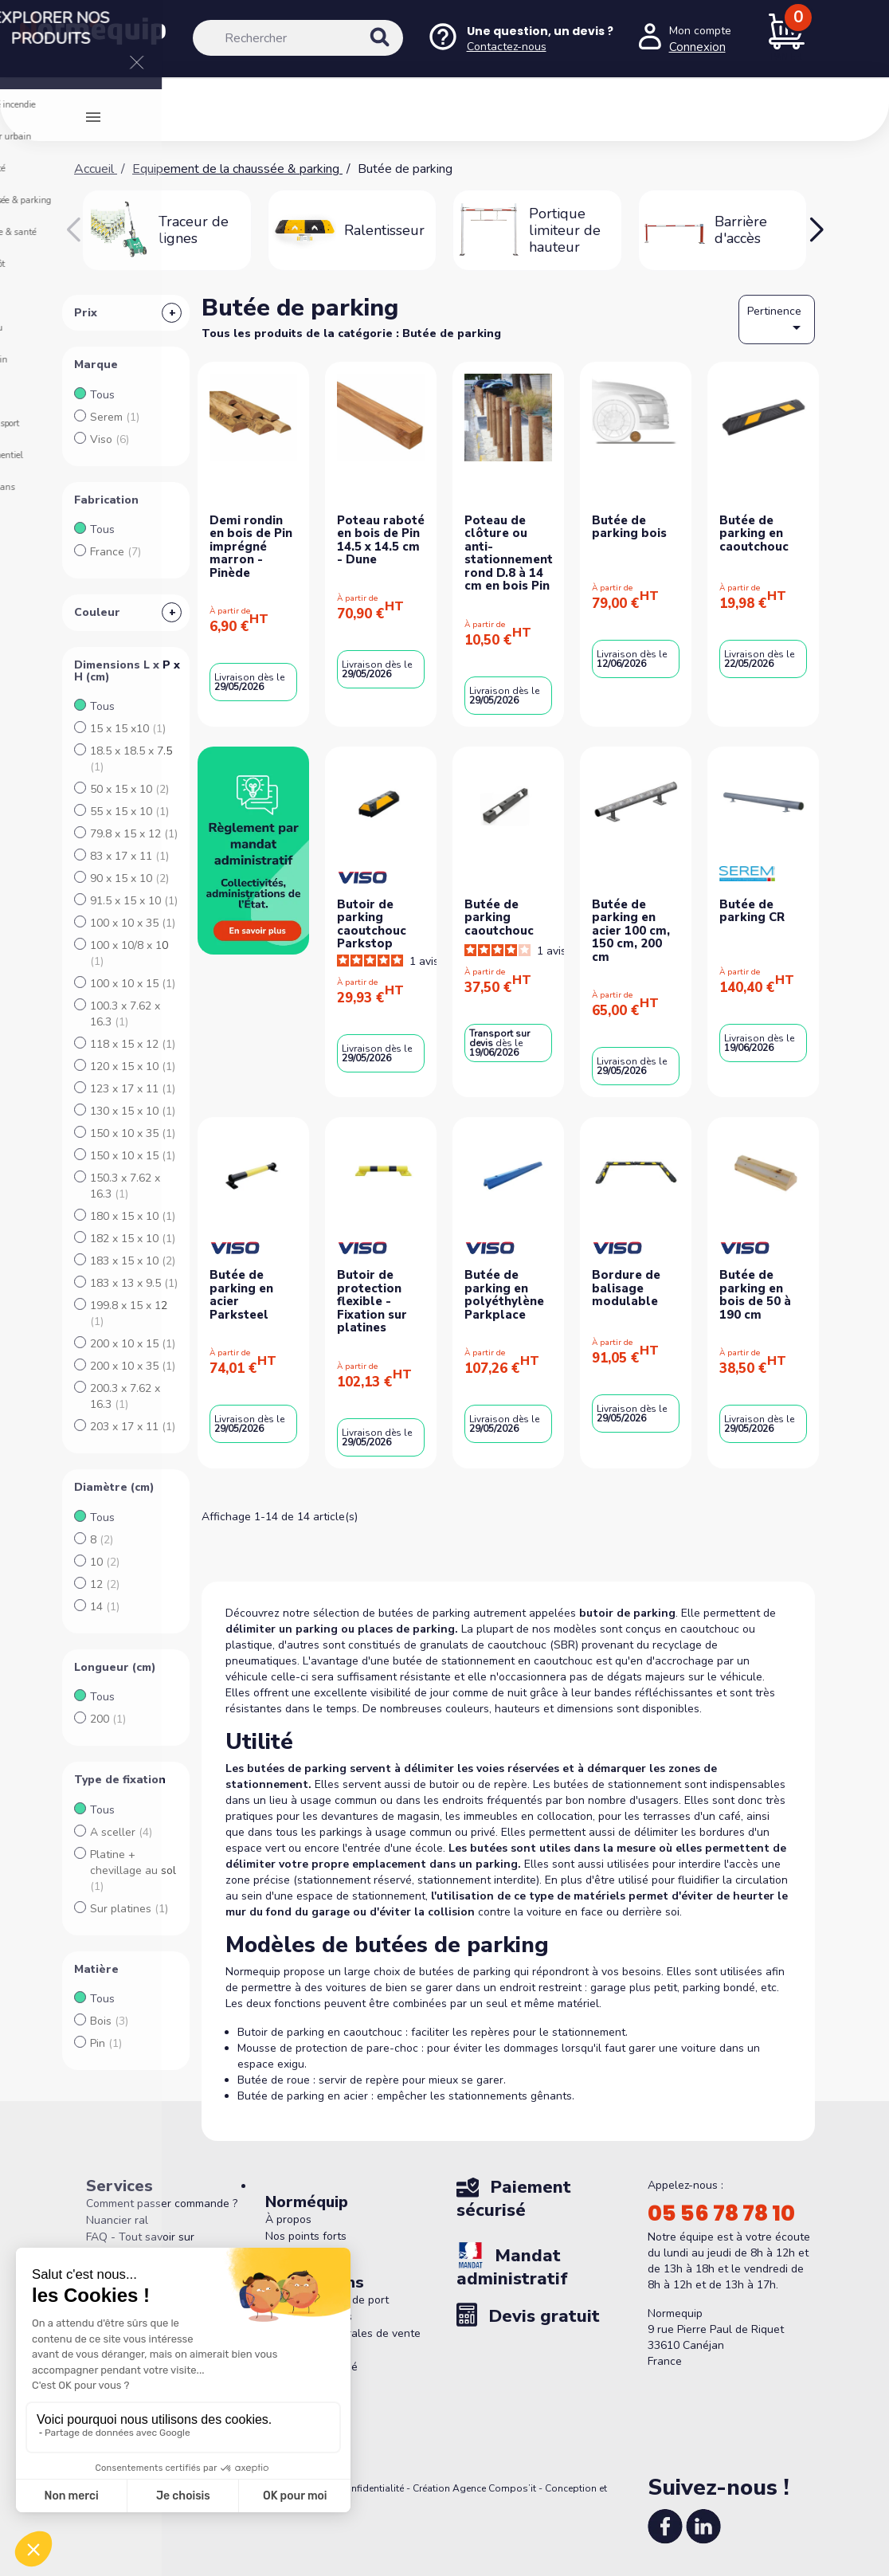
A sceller (121, 1832)
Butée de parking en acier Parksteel (241, 1295)
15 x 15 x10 (128, 728)
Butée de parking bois (629, 527)
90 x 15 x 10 (129, 878)
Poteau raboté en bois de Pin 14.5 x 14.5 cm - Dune (381, 540)
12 (104, 1584)
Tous (102, 394)
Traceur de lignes (194, 230)
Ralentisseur (384, 230)
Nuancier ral (117, 2220)
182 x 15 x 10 (132, 1238)
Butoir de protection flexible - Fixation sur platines (372, 1301)
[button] (816, 230)
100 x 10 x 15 (132, 983)
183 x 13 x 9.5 (134, 1283)
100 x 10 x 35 (132, 923)
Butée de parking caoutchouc (499, 917)
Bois (109, 2021)
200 (108, 1719)
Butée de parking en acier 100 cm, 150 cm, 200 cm (631, 930)
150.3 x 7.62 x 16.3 (125, 1186)
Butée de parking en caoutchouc (754, 533)
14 (104, 1606)
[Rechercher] (298, 38)
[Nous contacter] (520, 39)
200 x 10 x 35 (132, 1366)
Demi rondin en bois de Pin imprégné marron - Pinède (251, 546)
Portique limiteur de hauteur (565, 230)
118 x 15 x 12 (132, 1044)
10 (104, 1562)
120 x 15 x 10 (132, 1066)
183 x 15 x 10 (132, 1260)
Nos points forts (306, 2236)
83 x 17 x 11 (129, 856)
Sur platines (129, 1908)
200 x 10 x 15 (132, 1343)
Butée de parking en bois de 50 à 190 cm (755, 1295)
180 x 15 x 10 (132, 1216)
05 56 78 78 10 (721, 2213)
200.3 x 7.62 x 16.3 (125, 1396)
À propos (288, 2219)
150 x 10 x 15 (132, 1155)
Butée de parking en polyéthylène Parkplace (504, 1295)
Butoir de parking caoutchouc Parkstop (371, 924)
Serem (114, 417)
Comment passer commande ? (161, 2203)
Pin (106, 2043)
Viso (109, 439)
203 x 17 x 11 (132, 1426)
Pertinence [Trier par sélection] (776, 320)
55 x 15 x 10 (129, 811)
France (115, 551)
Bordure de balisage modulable (626, 1288)
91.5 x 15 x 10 (134, 900)
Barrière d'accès (741, 230)
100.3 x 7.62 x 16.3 (125, 1013)
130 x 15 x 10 (132, 1111)
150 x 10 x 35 (132, 1133)
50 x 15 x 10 (129, 789)
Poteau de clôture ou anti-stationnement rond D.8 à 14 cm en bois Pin (508, 553)
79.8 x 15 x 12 (134, 833)
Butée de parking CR (752, 911)
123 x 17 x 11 (132, 1088)
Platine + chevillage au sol (133, 1870)
